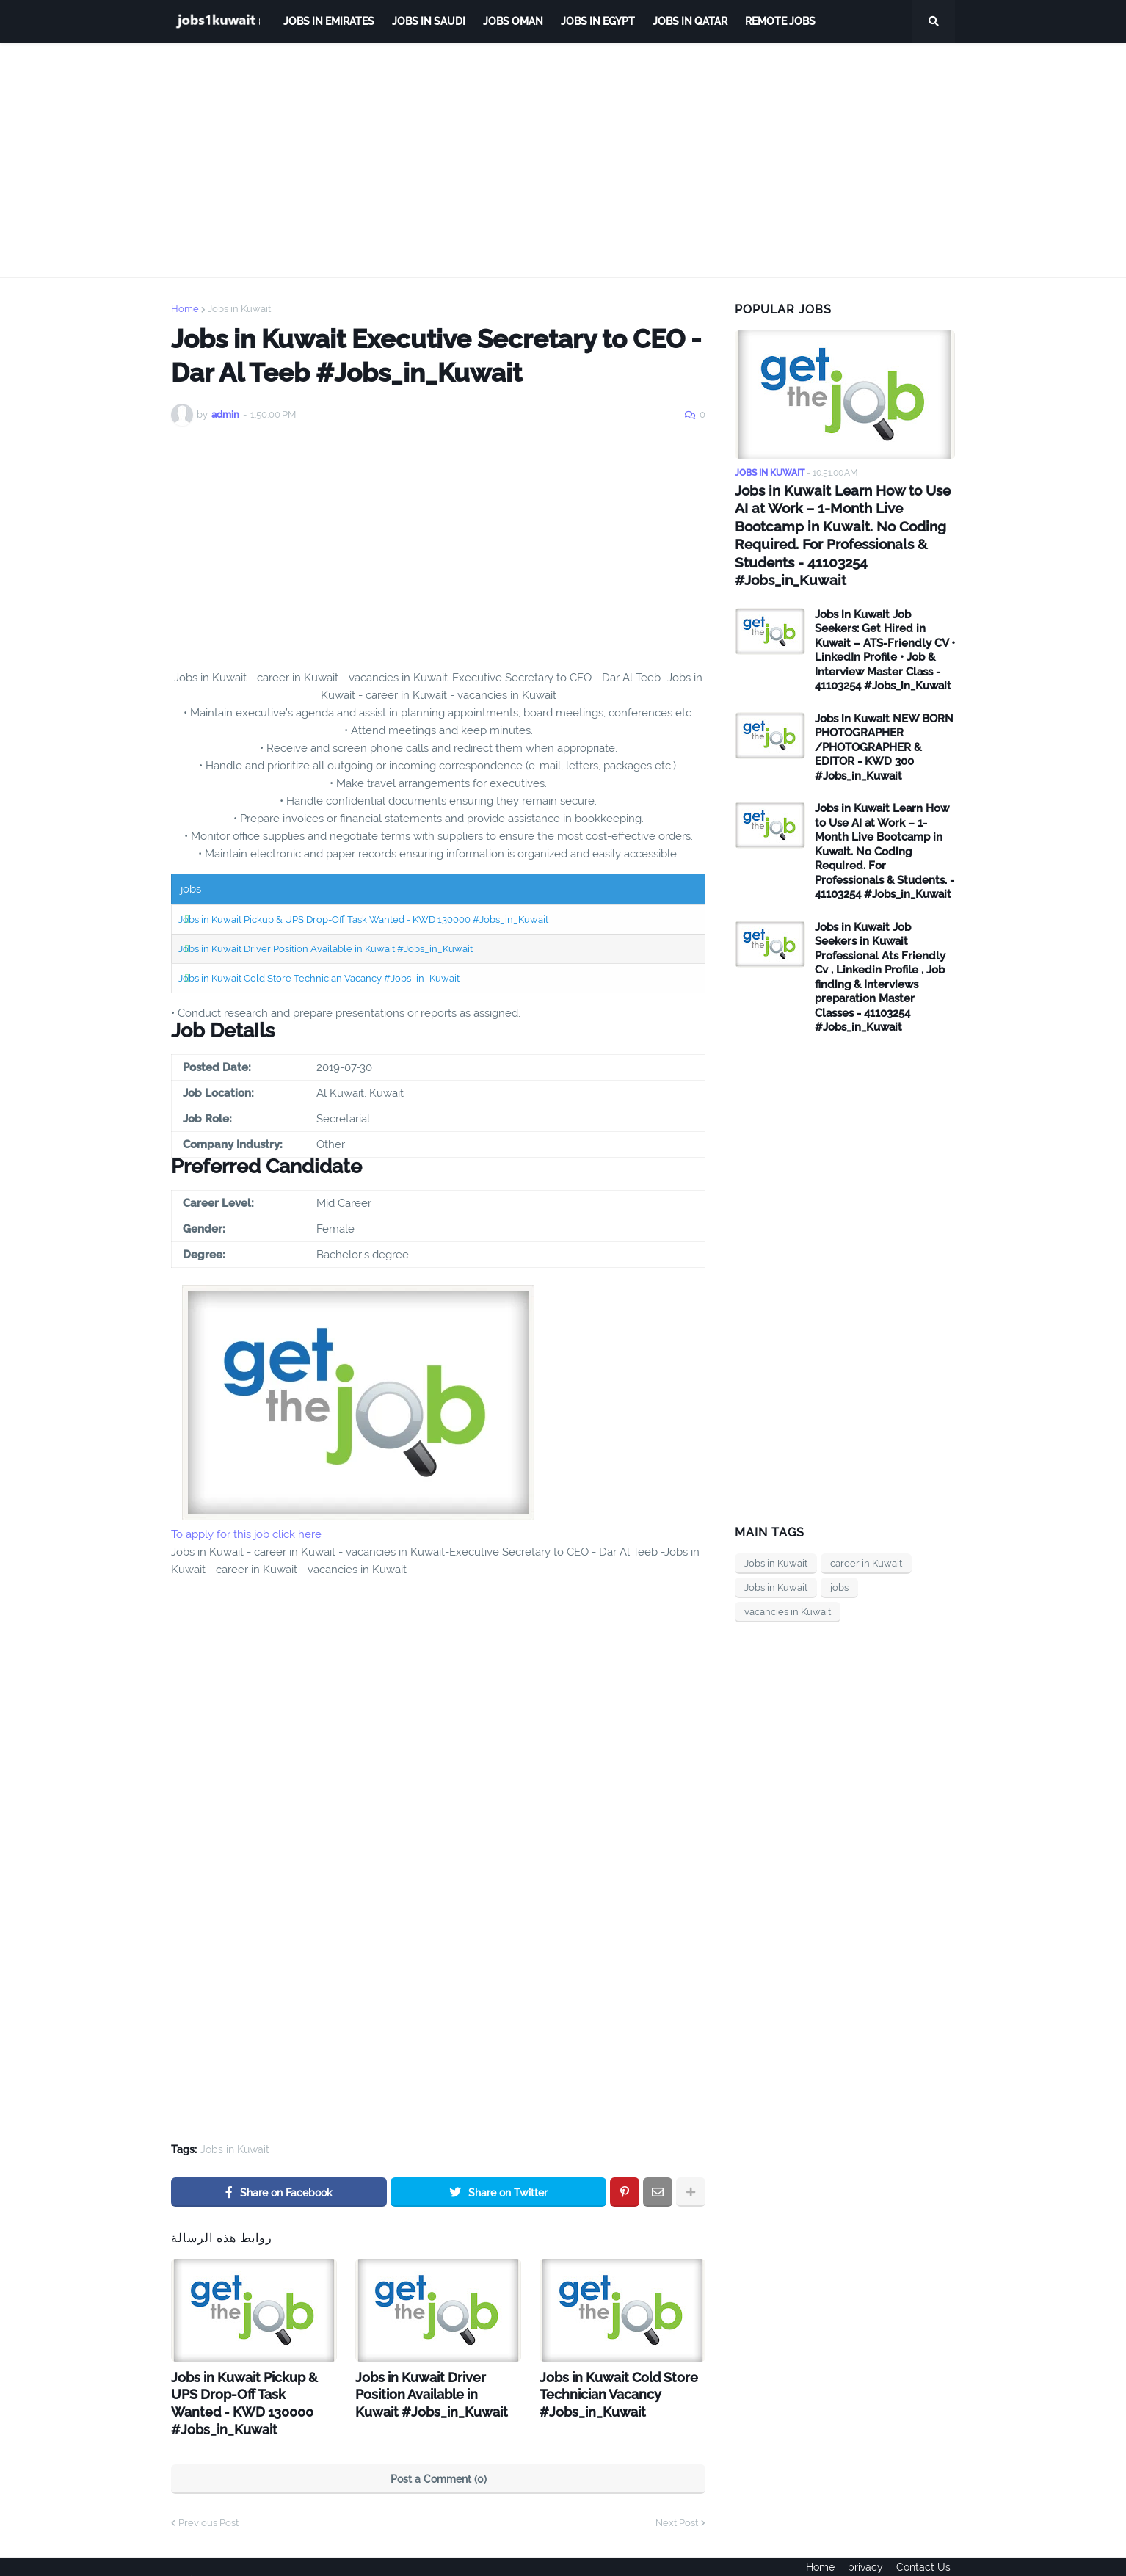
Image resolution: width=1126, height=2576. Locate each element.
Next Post (676, 2498)
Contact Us (928, 2555)
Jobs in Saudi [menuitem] (428, 21)
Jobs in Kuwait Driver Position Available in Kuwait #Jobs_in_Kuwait (325, 948)
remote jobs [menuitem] (780, 21)
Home (185, 308)
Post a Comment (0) (439, 2455)
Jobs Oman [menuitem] (513, 21)
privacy (865, 2555)
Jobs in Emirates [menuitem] (328, 21)
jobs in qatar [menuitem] (690, 21)
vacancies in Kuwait (787, 1589)
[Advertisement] (563, 160)
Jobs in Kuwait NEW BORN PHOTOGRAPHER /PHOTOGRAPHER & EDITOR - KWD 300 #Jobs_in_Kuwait (884, 725)
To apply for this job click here (246, 1534)
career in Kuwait (866, 1541)
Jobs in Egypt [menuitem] (598, 21)
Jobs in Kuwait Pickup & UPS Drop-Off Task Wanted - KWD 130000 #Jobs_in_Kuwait (363, 919)
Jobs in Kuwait (239, 308)
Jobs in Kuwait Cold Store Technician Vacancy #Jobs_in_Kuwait (319, 978)
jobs (839, 1565)
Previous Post (208, 2498)
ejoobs (187, 2555)
